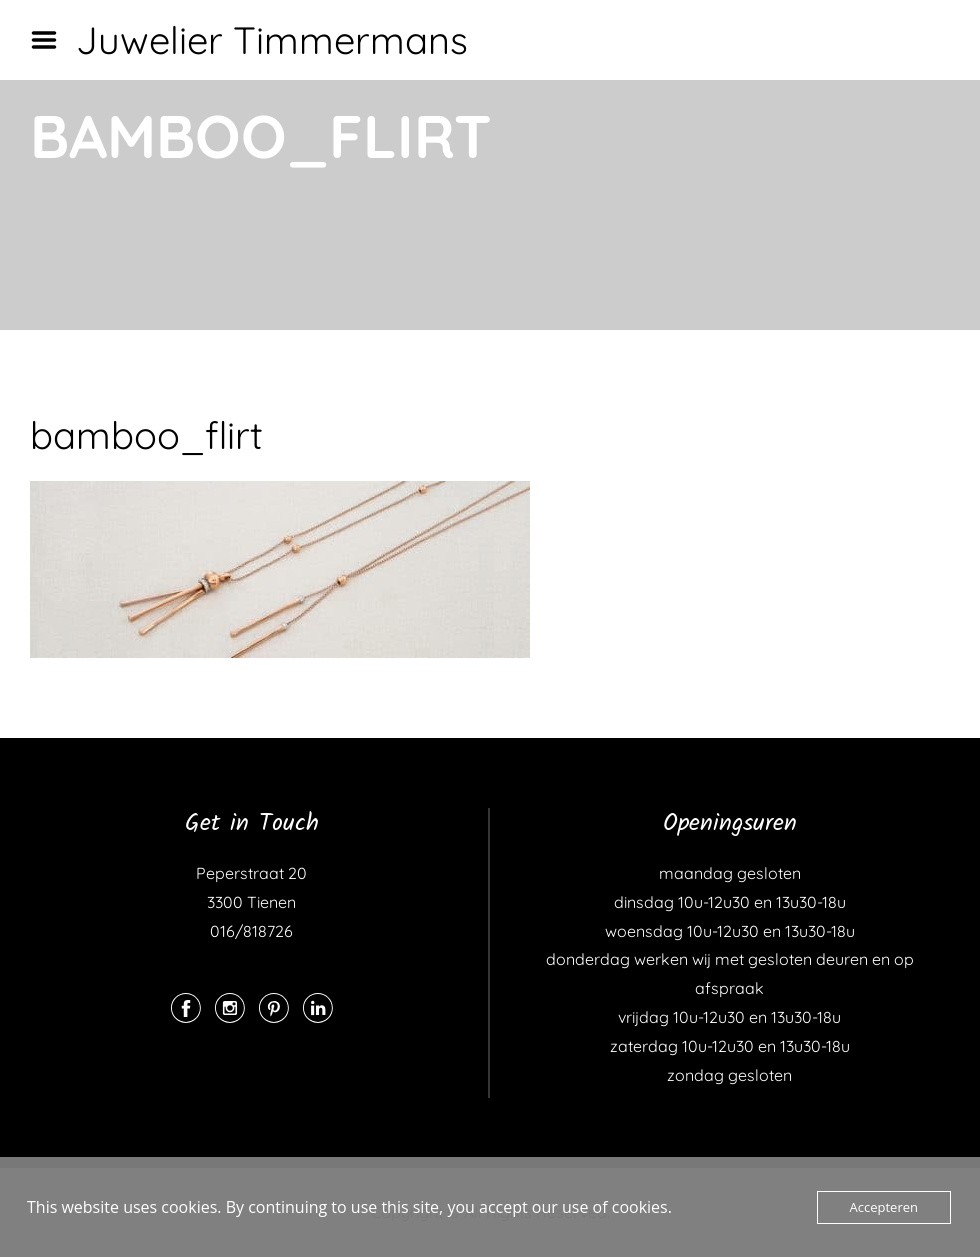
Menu (51, 40)
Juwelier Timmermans (272, 40)
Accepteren (884, 1207)
